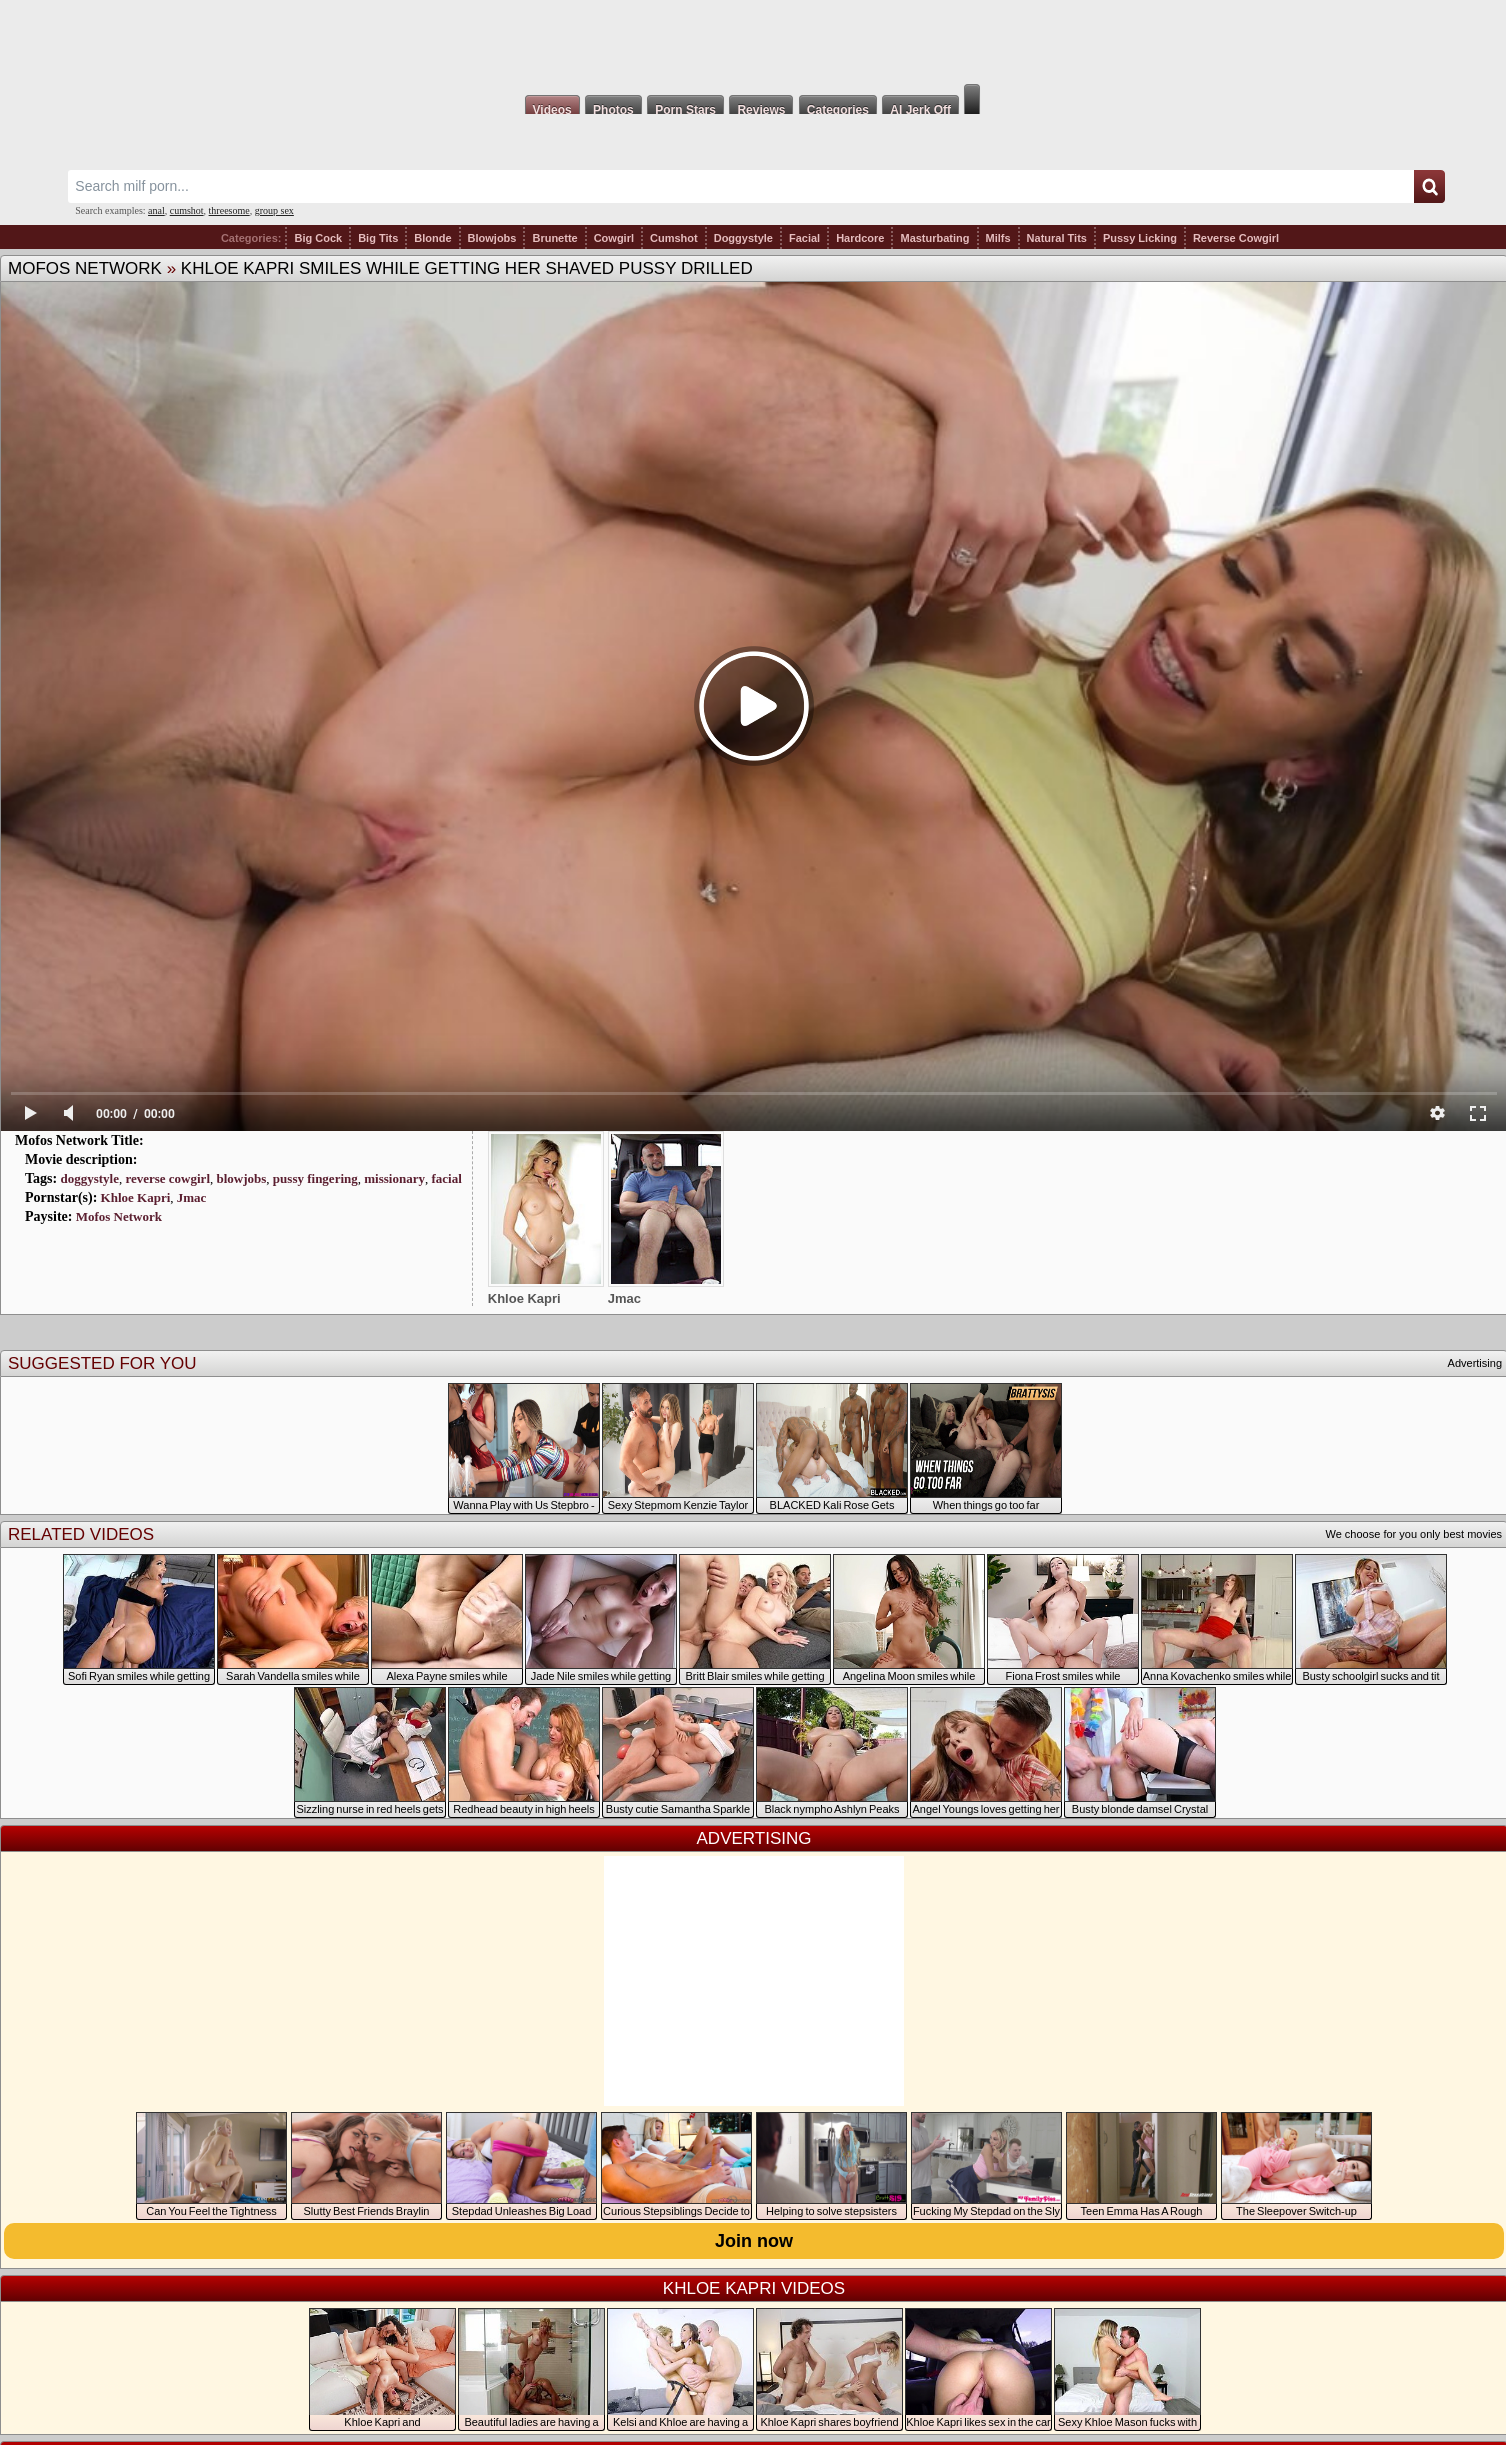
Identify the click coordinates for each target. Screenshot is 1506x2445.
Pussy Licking (1140, 238)
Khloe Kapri (136, 1197)
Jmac (192, 1197)
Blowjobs (492, 238)
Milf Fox (753, 42)
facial (446, 1178)
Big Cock (318, 238)
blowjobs (242, 1178)
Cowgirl (614, 238)
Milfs (998, 238)
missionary (394, 1178)
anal (156, 210)
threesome (229, 210)
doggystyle (89, 1178)
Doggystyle (743, 238)
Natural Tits (1057, 238)
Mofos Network (85, 268)
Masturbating (934, 238)
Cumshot (674, 238)
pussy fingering (315, 1178)
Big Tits (378, 238)
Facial (804, 238)
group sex (274, 210)
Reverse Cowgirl (1236, 238)
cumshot (187, 210)
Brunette (554, 238)
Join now (754, 2241)
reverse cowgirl (167, 1178)
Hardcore (860, 238)
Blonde (432, 238)
